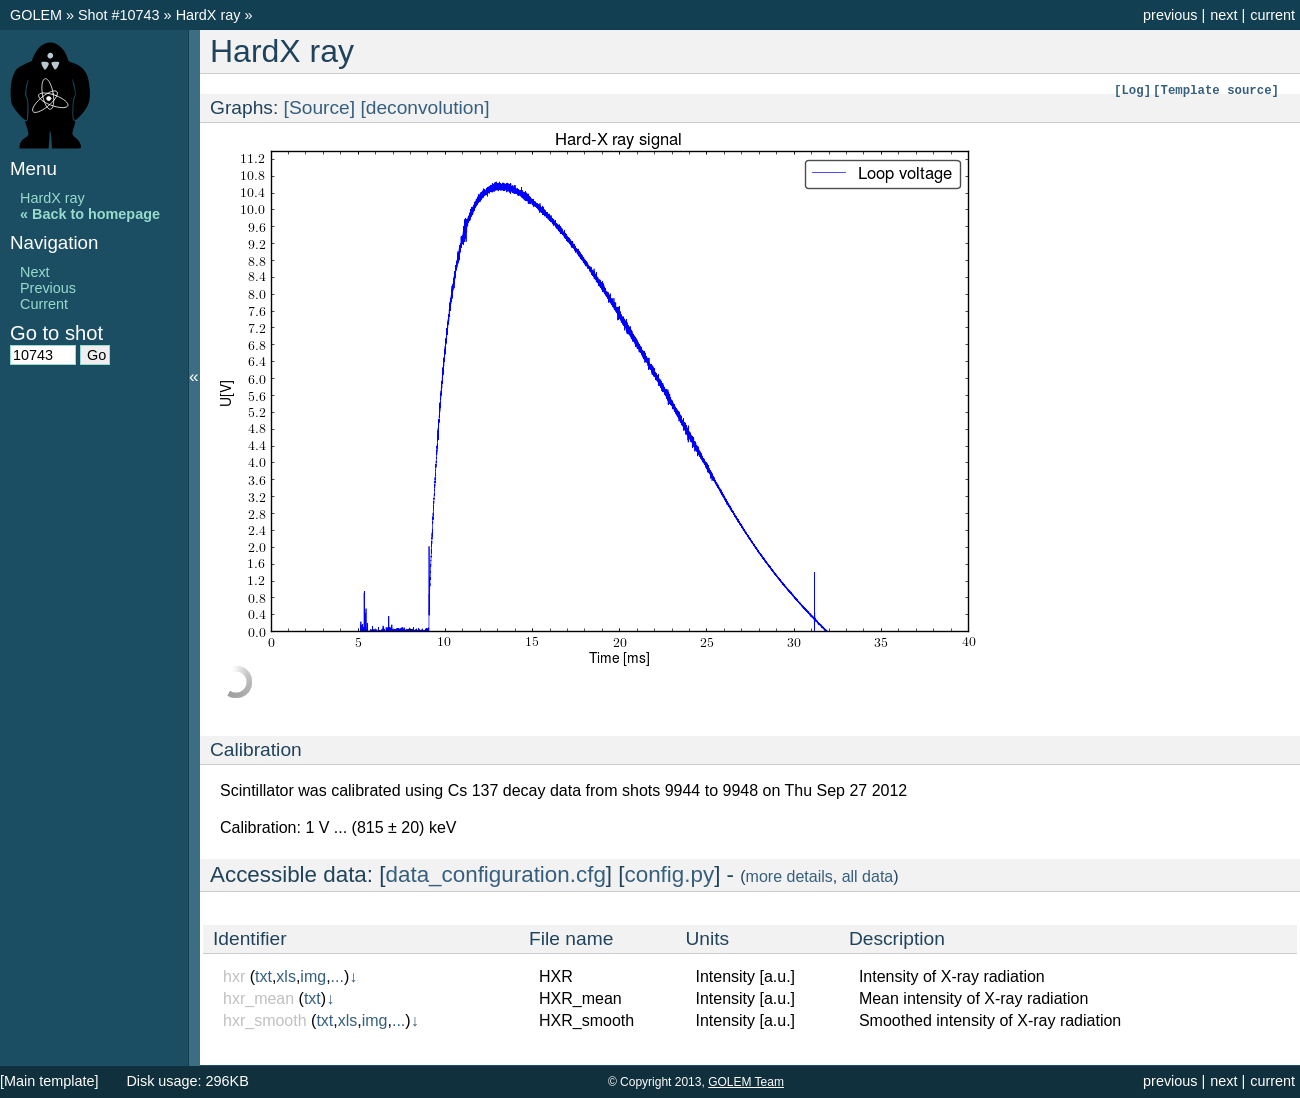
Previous (48, 288)
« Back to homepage (90, 214)
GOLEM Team (746, 1082)
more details (789, 876)
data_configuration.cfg (496, 874)
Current (44, 304)
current (1272, 15)
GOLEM (38, 15)
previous (1170, 15)
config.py (670, 874)
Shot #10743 (119, 15)
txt (263, 976)
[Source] (319, 107)
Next (35, 272)
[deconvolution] (424, 107)
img (313, 976)
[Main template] (49, 1081)
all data (868, 876)
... (337, 976)
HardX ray (210, 15)
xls (286, 976)
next (1223, 15)
